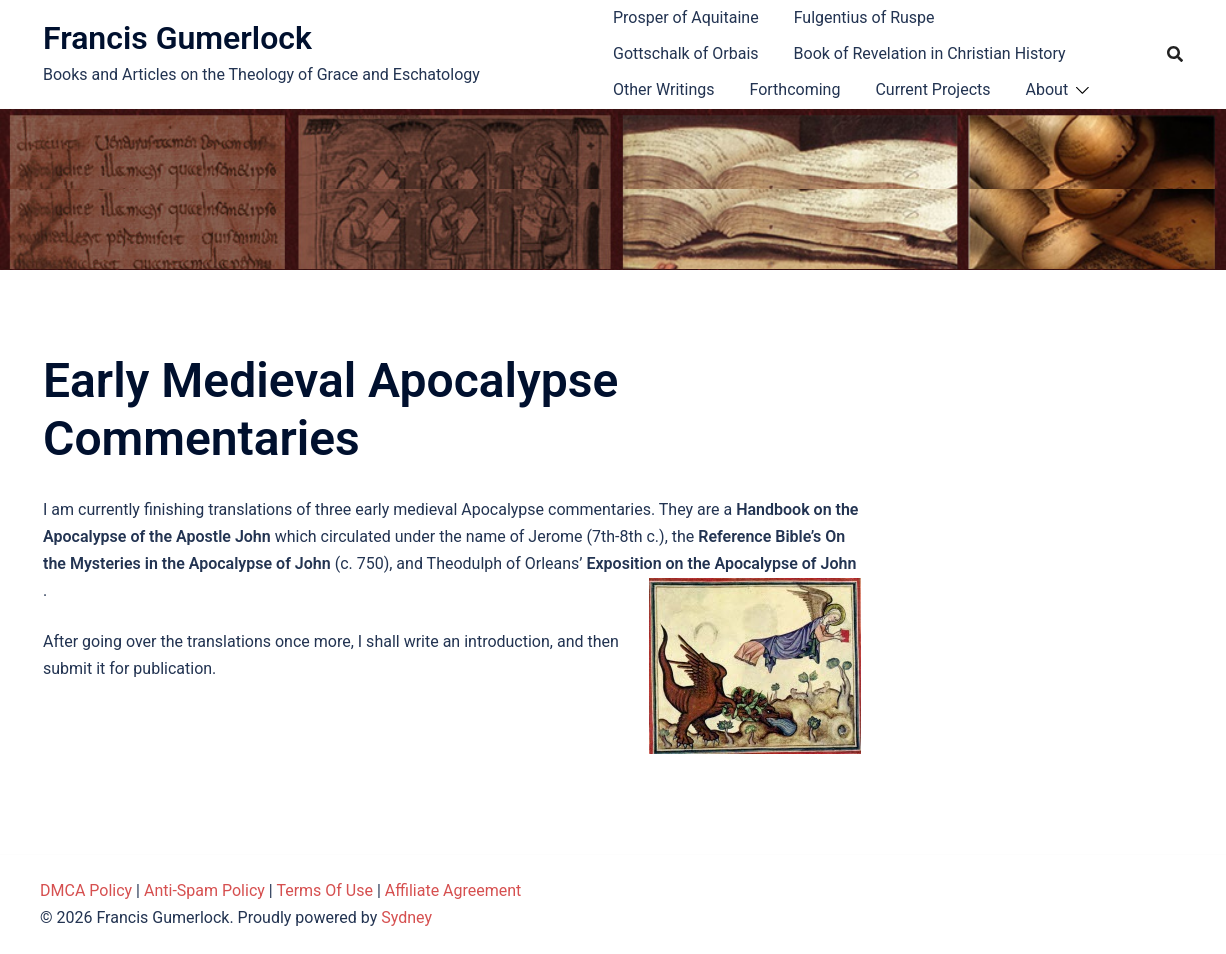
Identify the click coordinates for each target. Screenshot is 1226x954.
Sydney (406, 917)
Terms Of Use (324, 890)
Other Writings (663, 89)
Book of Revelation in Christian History (930, 53)
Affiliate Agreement (453, 890)
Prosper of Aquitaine (686, 17)
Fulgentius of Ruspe (864, 17)
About (1047, 89)
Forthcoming (794, 89)
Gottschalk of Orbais (686, 53)
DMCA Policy (86, 890)
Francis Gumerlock (177, 38)
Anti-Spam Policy (204, 890)
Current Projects (932, 89)
